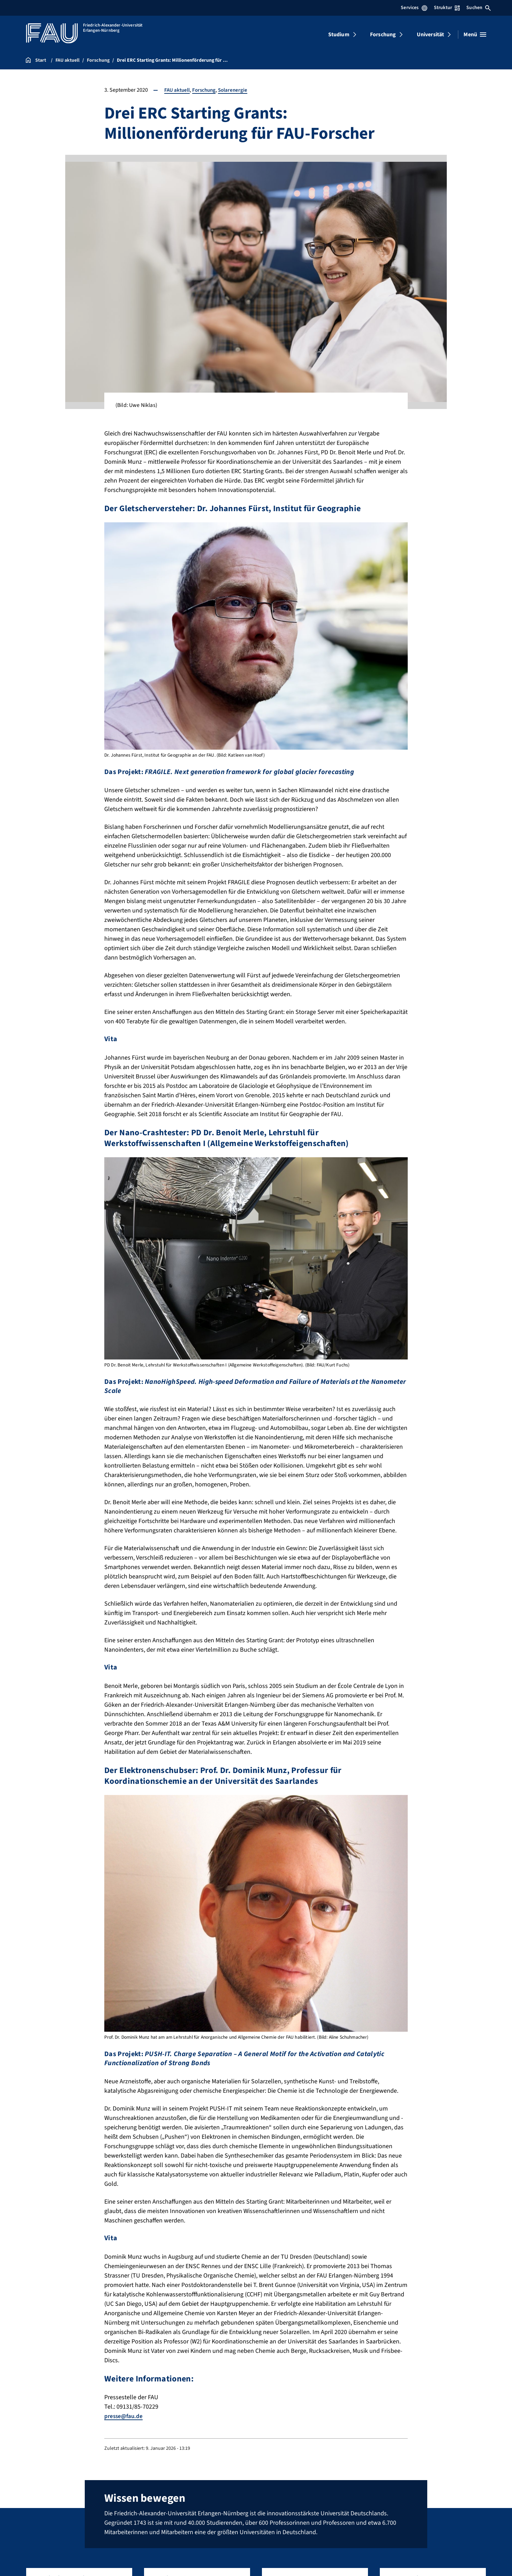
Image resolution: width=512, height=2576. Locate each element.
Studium (338, 34)
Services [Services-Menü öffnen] (414, 7)
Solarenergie (236, 90)
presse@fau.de (124, 2416)
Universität (430, 34)
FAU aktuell (177, 90)
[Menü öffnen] (475, 34)
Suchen (478, 7)
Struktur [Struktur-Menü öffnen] (447, 7)
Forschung (383, 34)
